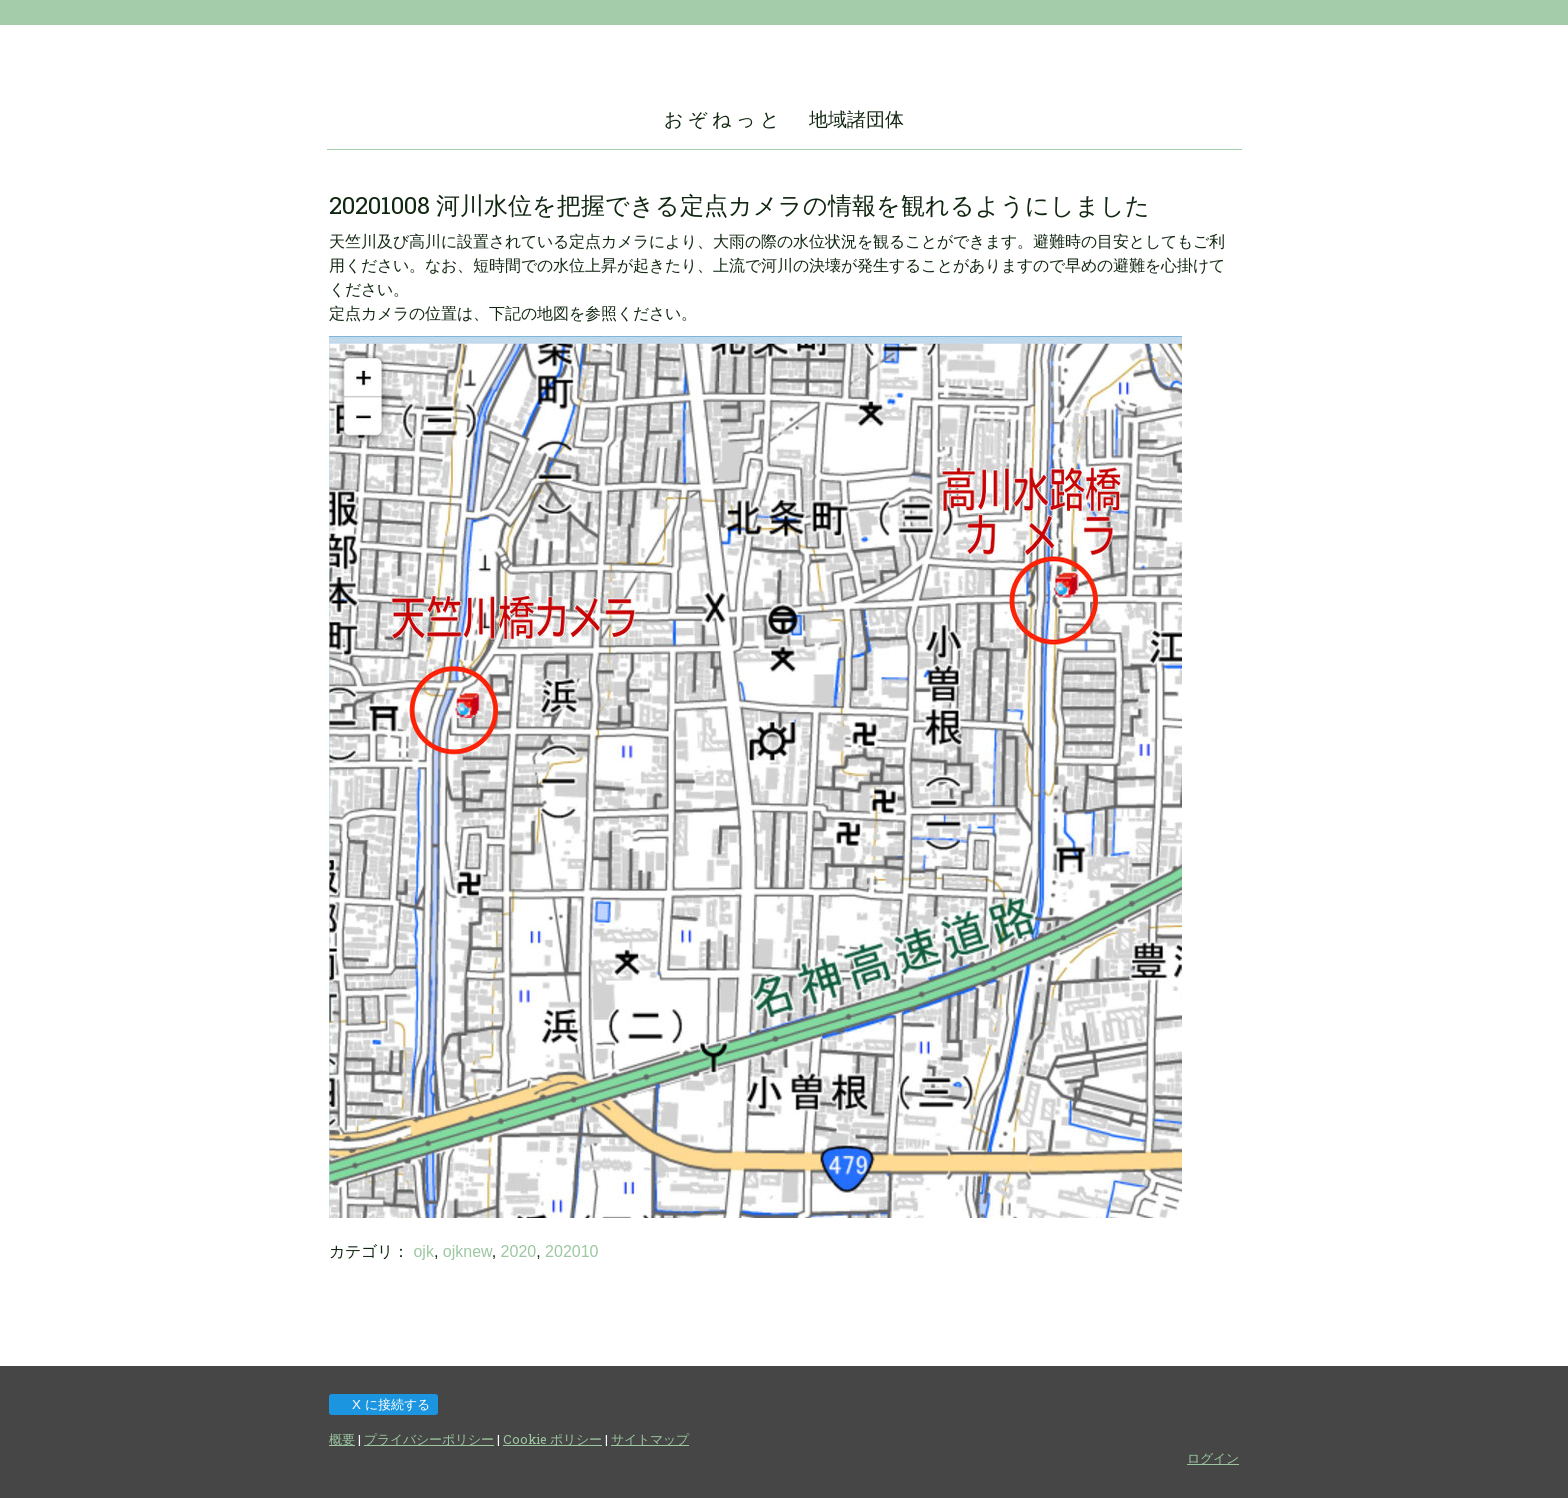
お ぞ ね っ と (721, 118)
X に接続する (382, 1404)
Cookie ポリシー (552, 1439)
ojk (423, 1251)
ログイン (1213, 1458)
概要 (342, 1439)
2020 (519, 1251)
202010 (571, 1251)
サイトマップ (650, 1439)
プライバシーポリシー (429, 1439)
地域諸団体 (856, 118)
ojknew (467, 1251)
